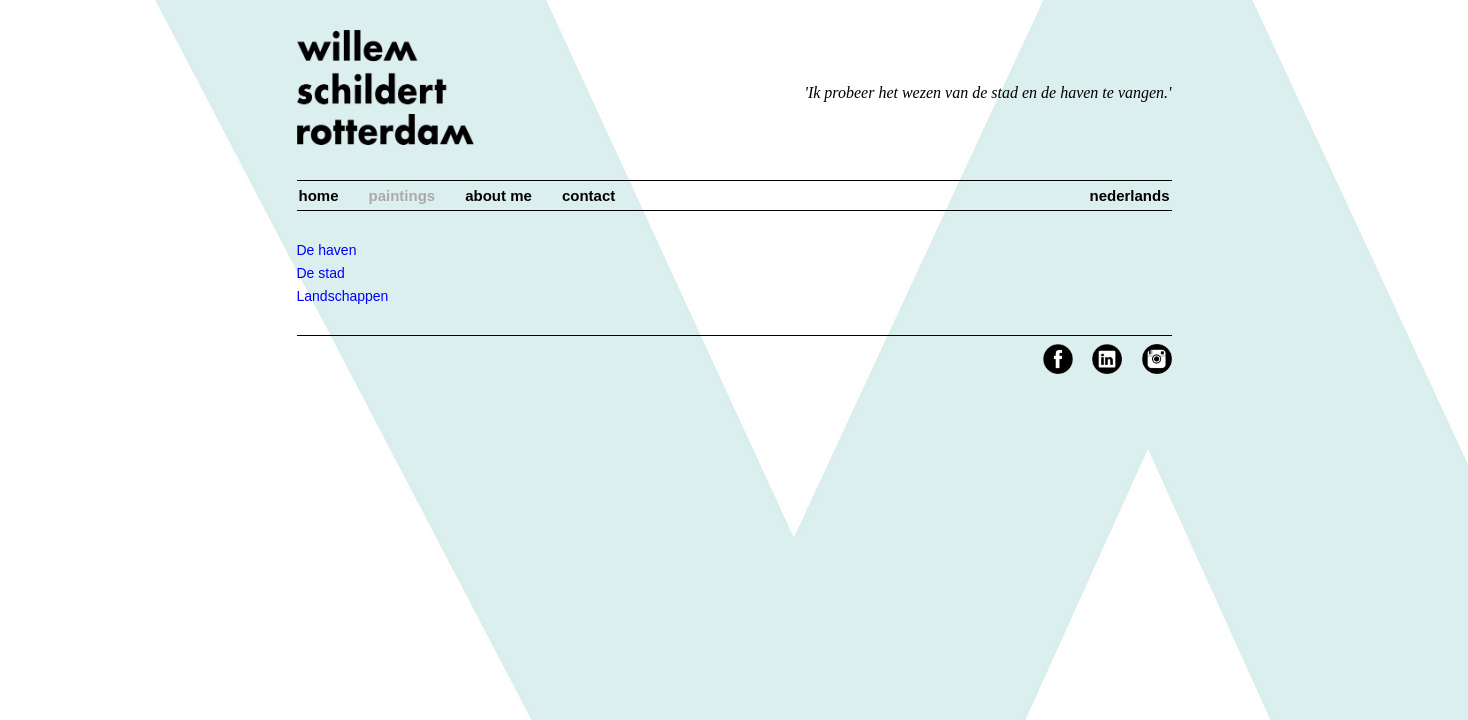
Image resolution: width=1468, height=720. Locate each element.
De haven (327, 250)
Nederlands (1129, 195)
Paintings (402, 195)
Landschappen (343, 296)
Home (319, 195)
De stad (321, 273)
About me (498, 195)
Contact (588, 195)
